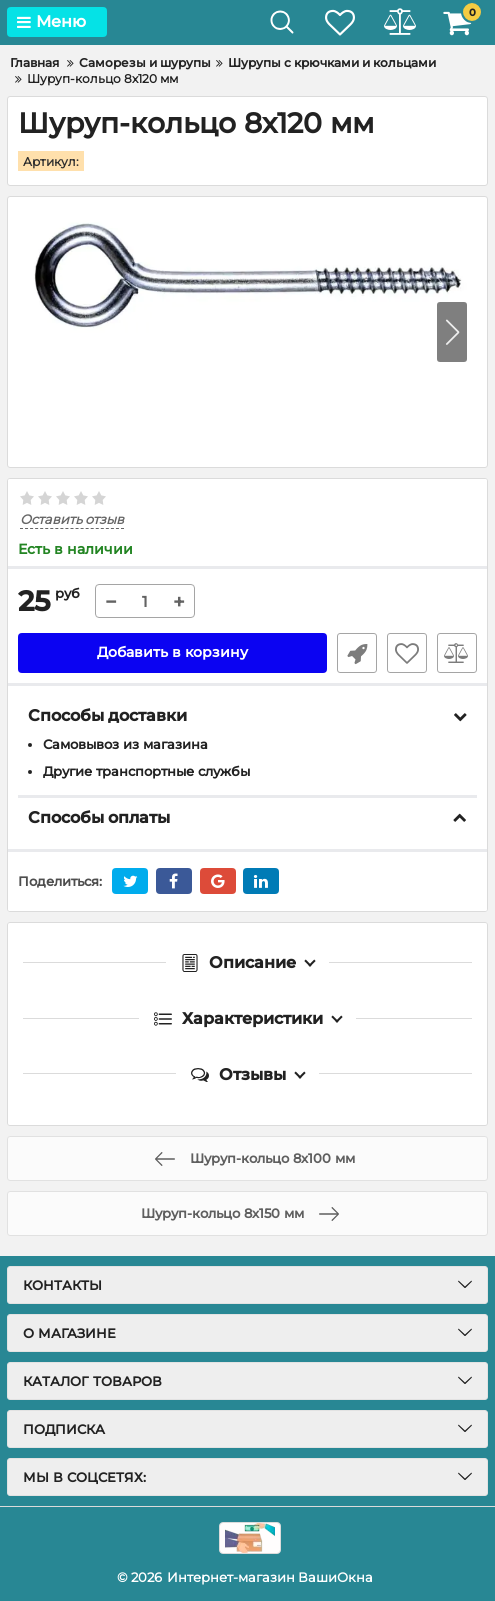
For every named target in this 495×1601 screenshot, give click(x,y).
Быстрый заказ (357, 652)
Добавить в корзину (172, 652)
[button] (452, 332)
